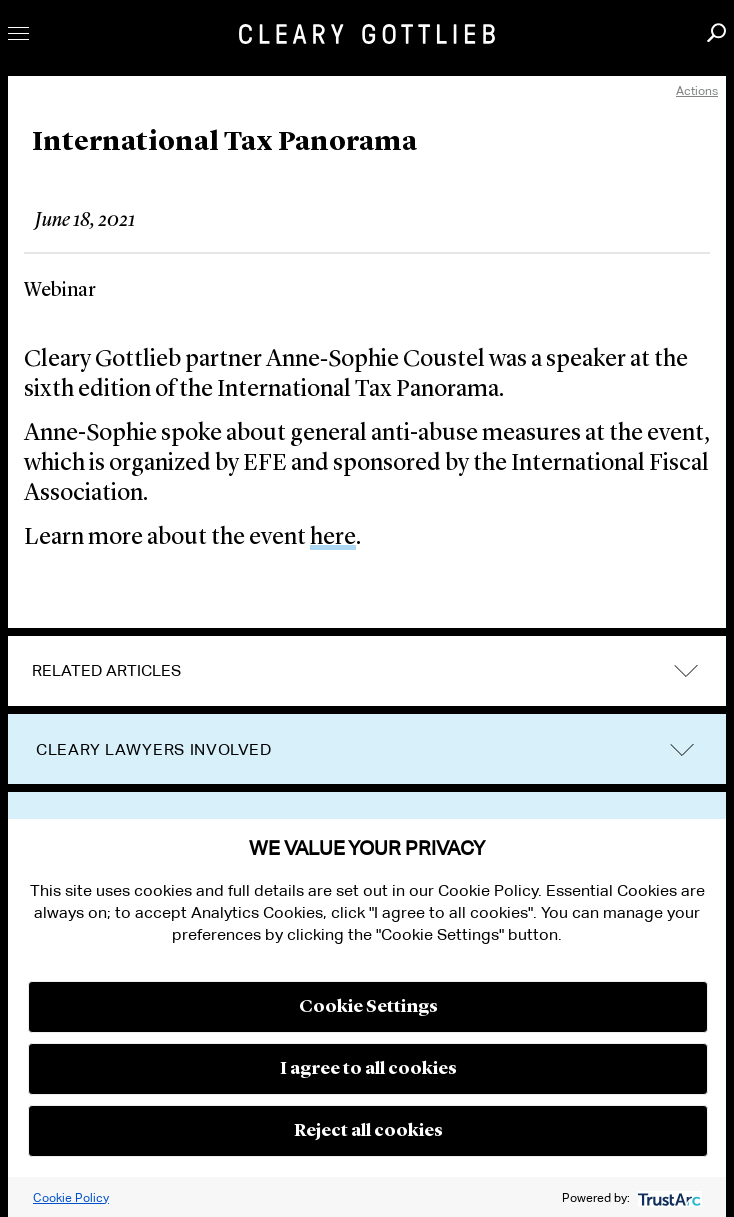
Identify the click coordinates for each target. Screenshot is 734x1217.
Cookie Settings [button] (368, 1007)
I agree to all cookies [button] (368, 1069)
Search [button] (716, 32)
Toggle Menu (18, 33)
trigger (682, 750)
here (333, 538)
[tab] (367, 671)
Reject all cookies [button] (368, 1131)
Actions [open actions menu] (697, 90)
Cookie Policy (71, 1197)
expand (686, 670)
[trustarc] (667, 1197)
